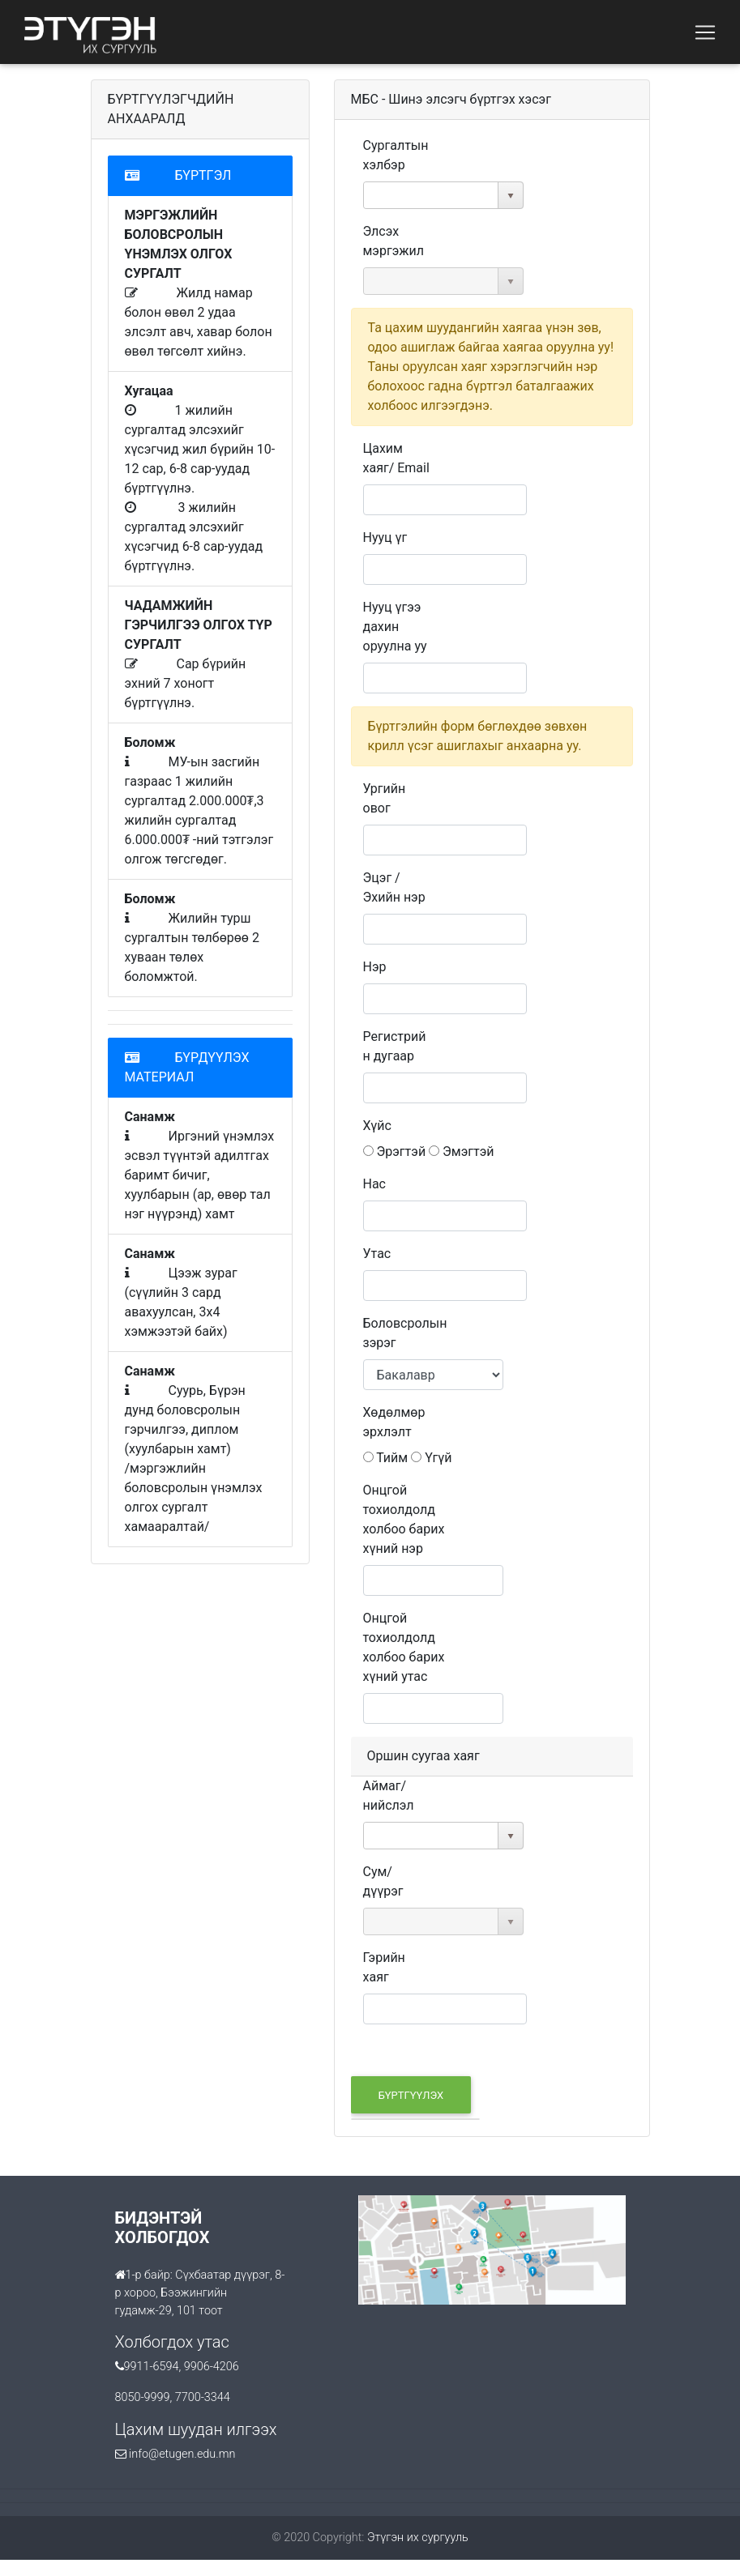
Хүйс (377, 1125)
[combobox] (431, 195)
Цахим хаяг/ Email (396, 458)
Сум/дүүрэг (383, 1881)
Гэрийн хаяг (384, 1967)
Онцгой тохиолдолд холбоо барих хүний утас (404, 1647)
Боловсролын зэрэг (405, 1333)
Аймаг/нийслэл (388, 1795)
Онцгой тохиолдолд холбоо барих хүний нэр (404, 1519)
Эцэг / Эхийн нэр (394, 887)
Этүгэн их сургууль (417, 2537)
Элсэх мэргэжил (393, 241)
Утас (377, 1253)
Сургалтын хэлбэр (396, 155)
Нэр (375, 967)
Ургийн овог (384, 798)
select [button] (510, 196)
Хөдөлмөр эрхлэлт (394, 1422)
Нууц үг (385, 537)
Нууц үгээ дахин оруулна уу (395, 626)
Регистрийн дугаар (394, 1046)
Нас (375, 1184)
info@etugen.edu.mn (182, 2454)
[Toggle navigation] (705, 32)
